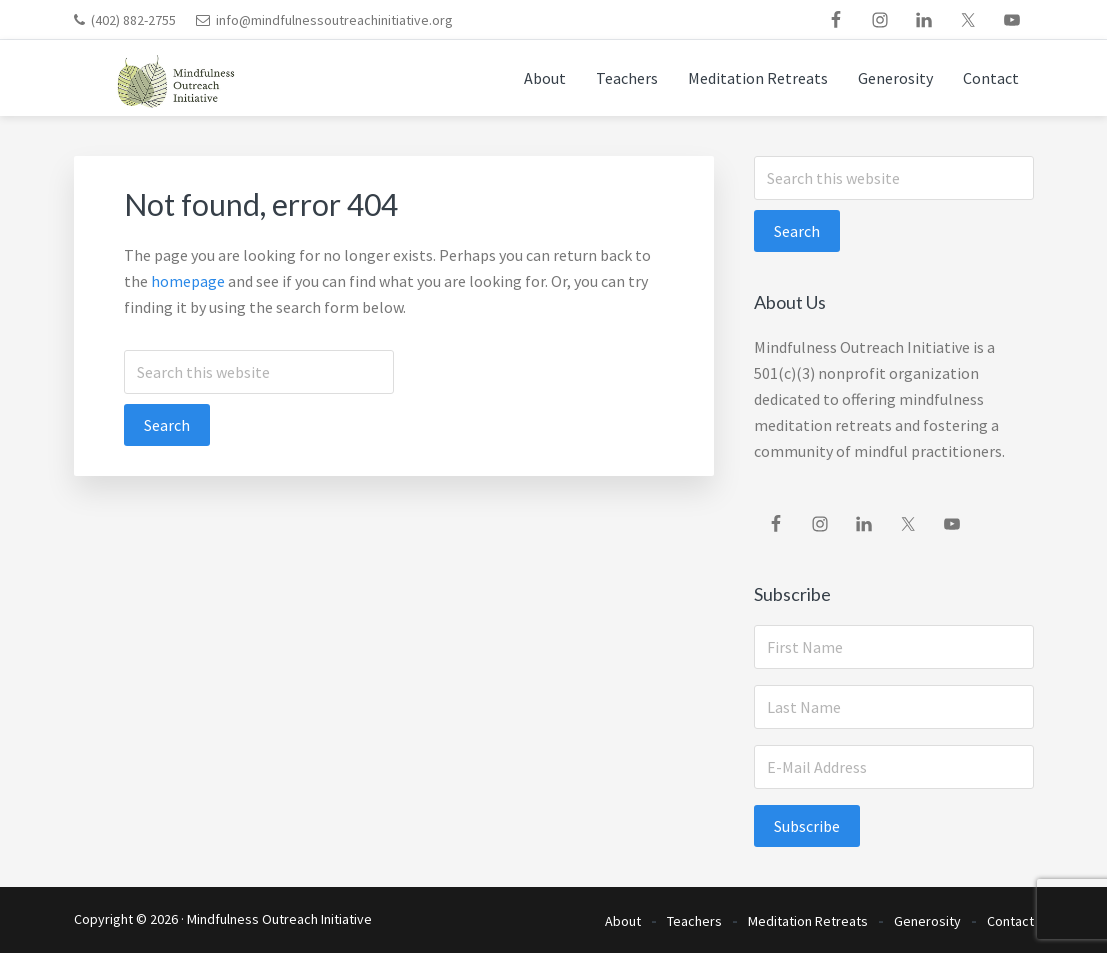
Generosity (927, 921)
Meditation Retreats (808, 921)
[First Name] (894, 647)
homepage (188, 281)
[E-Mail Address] (894, 767)
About (623, 921)
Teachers (694, 921)
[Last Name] (894, 707)
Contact (1010, 921)
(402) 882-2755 (133, 20)
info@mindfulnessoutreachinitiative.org (334, 20)
